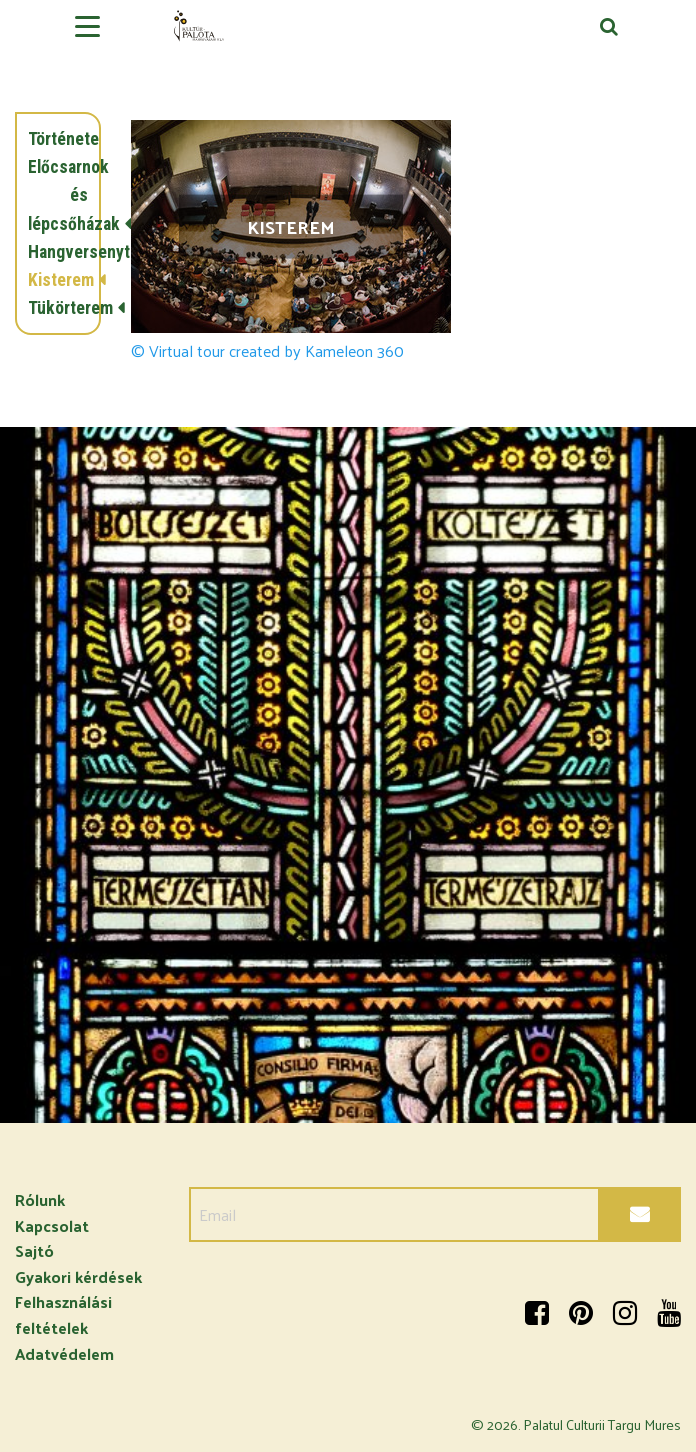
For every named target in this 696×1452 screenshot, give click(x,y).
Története (58, 139)
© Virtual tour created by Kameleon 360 (267, 351)
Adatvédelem (64, 1353)
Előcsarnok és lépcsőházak (58, 195)
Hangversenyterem (58, 252)
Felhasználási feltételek (63, 1314)
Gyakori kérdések (78, 1276)
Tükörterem (58, 308)
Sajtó (34, 1250)
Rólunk (40, 1199)
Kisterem (58, 280)
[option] (348, 775)
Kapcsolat (52, 1225)
